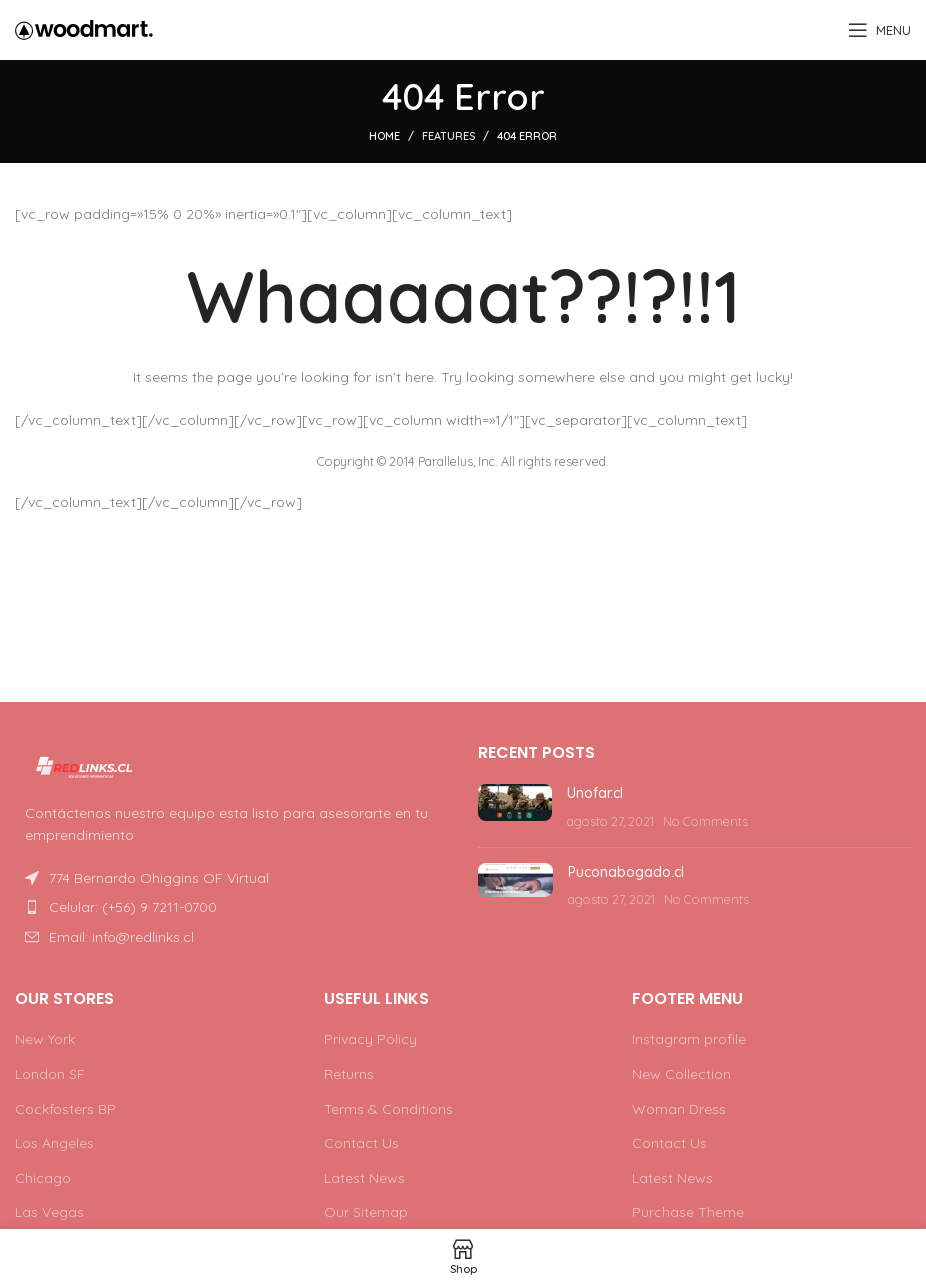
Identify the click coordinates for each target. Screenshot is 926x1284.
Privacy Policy (370, 1039)
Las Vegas (49, 1212)
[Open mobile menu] (879, 30)
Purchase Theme (688, 1212)
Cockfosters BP (65, 1109)
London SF (50, 1074)
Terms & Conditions (388, 1109)
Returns (349, 1074)
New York (45, 1039)
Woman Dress (679, 1109)
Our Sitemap (366, 1212)
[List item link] (231, 907)
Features (448, 136)
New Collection (681, 1074)
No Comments (705, 821)
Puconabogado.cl (626, 872)
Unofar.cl (595, 793)
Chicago (43, 1178)
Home (384, 136)
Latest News (364, 1178)
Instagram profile (689, 1039)
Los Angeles (54, 1143)
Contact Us (361, 1143)
